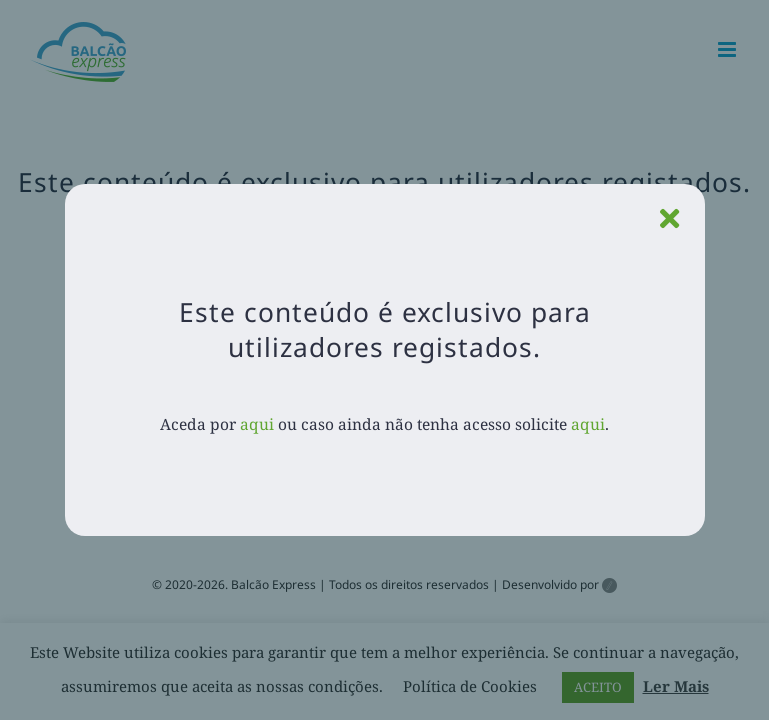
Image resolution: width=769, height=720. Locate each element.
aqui (257, 424)
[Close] (669, 219)
